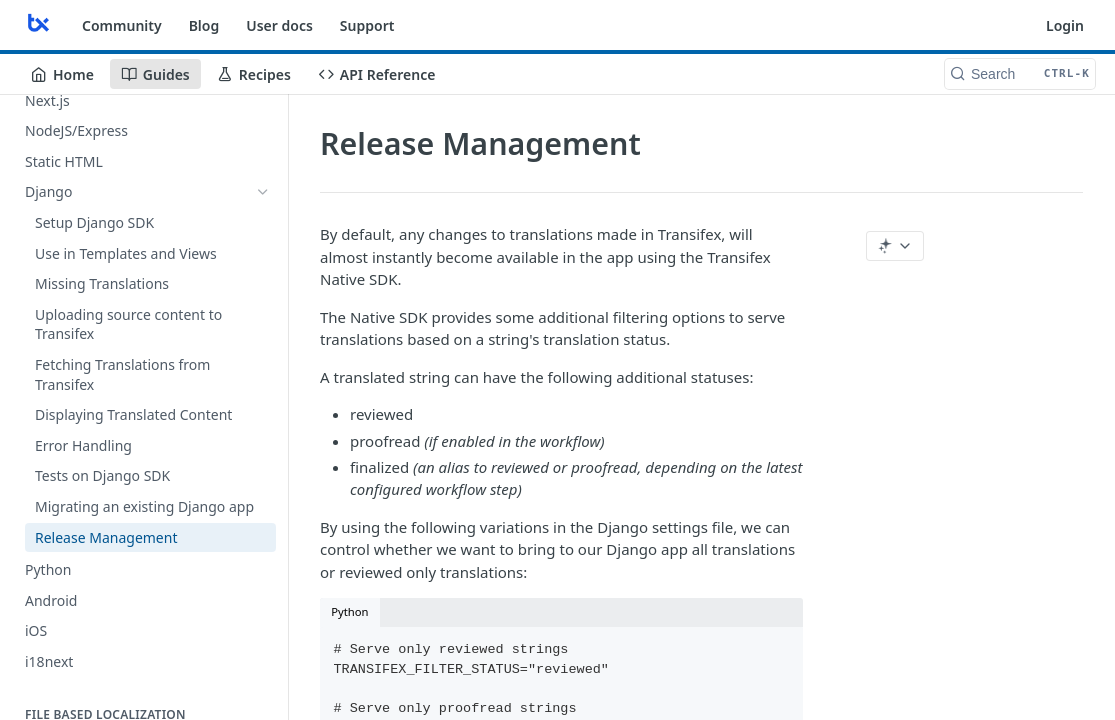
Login (1065, 25)
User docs (279, 25)
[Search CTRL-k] (1020, 74)
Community (122, 25)
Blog (204, 25)
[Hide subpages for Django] (263, 192)
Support (367, 25)
